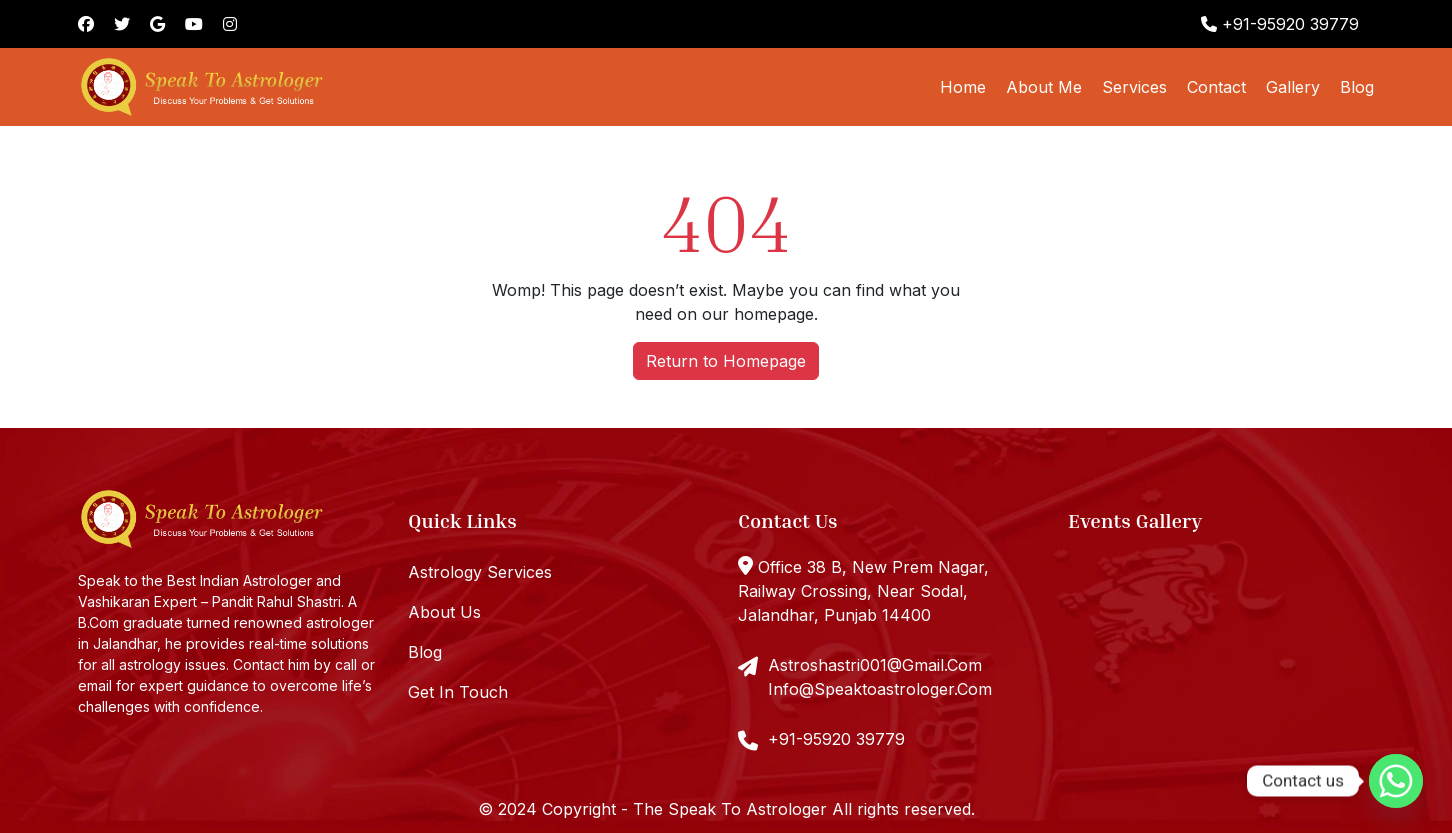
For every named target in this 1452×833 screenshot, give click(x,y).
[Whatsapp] (1396, 781)
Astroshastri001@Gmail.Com (875, 665)
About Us (444, 612)
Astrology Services (480, 572)
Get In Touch (458, 692)
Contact (1216, 87)
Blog (1357, 87)
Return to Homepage (726, 361)
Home (963, 87)
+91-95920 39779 (1280, 24)
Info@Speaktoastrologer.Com (880, 689)
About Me (1044, 87)
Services (1134, 87)
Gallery (1293, 87)
